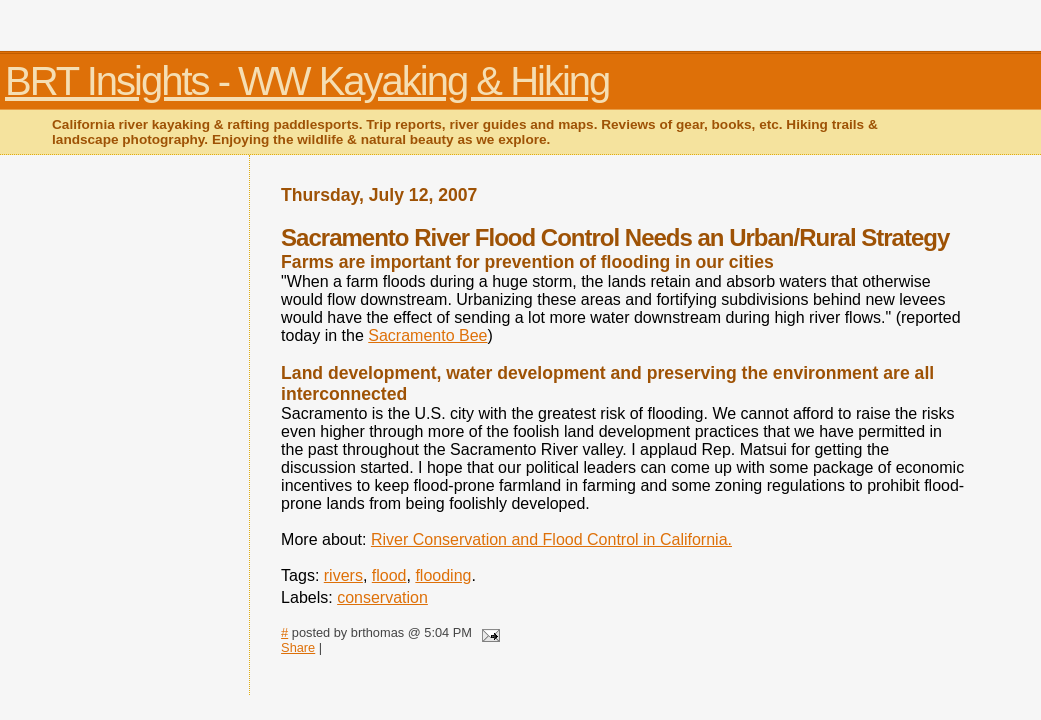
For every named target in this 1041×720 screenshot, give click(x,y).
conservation (382, 597)
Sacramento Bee (427, 335)
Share (298, 647)
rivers (343, 575)
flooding (443, 575)
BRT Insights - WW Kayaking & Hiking (307, 81)
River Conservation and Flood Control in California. (551, 539)
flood (389, 575)
